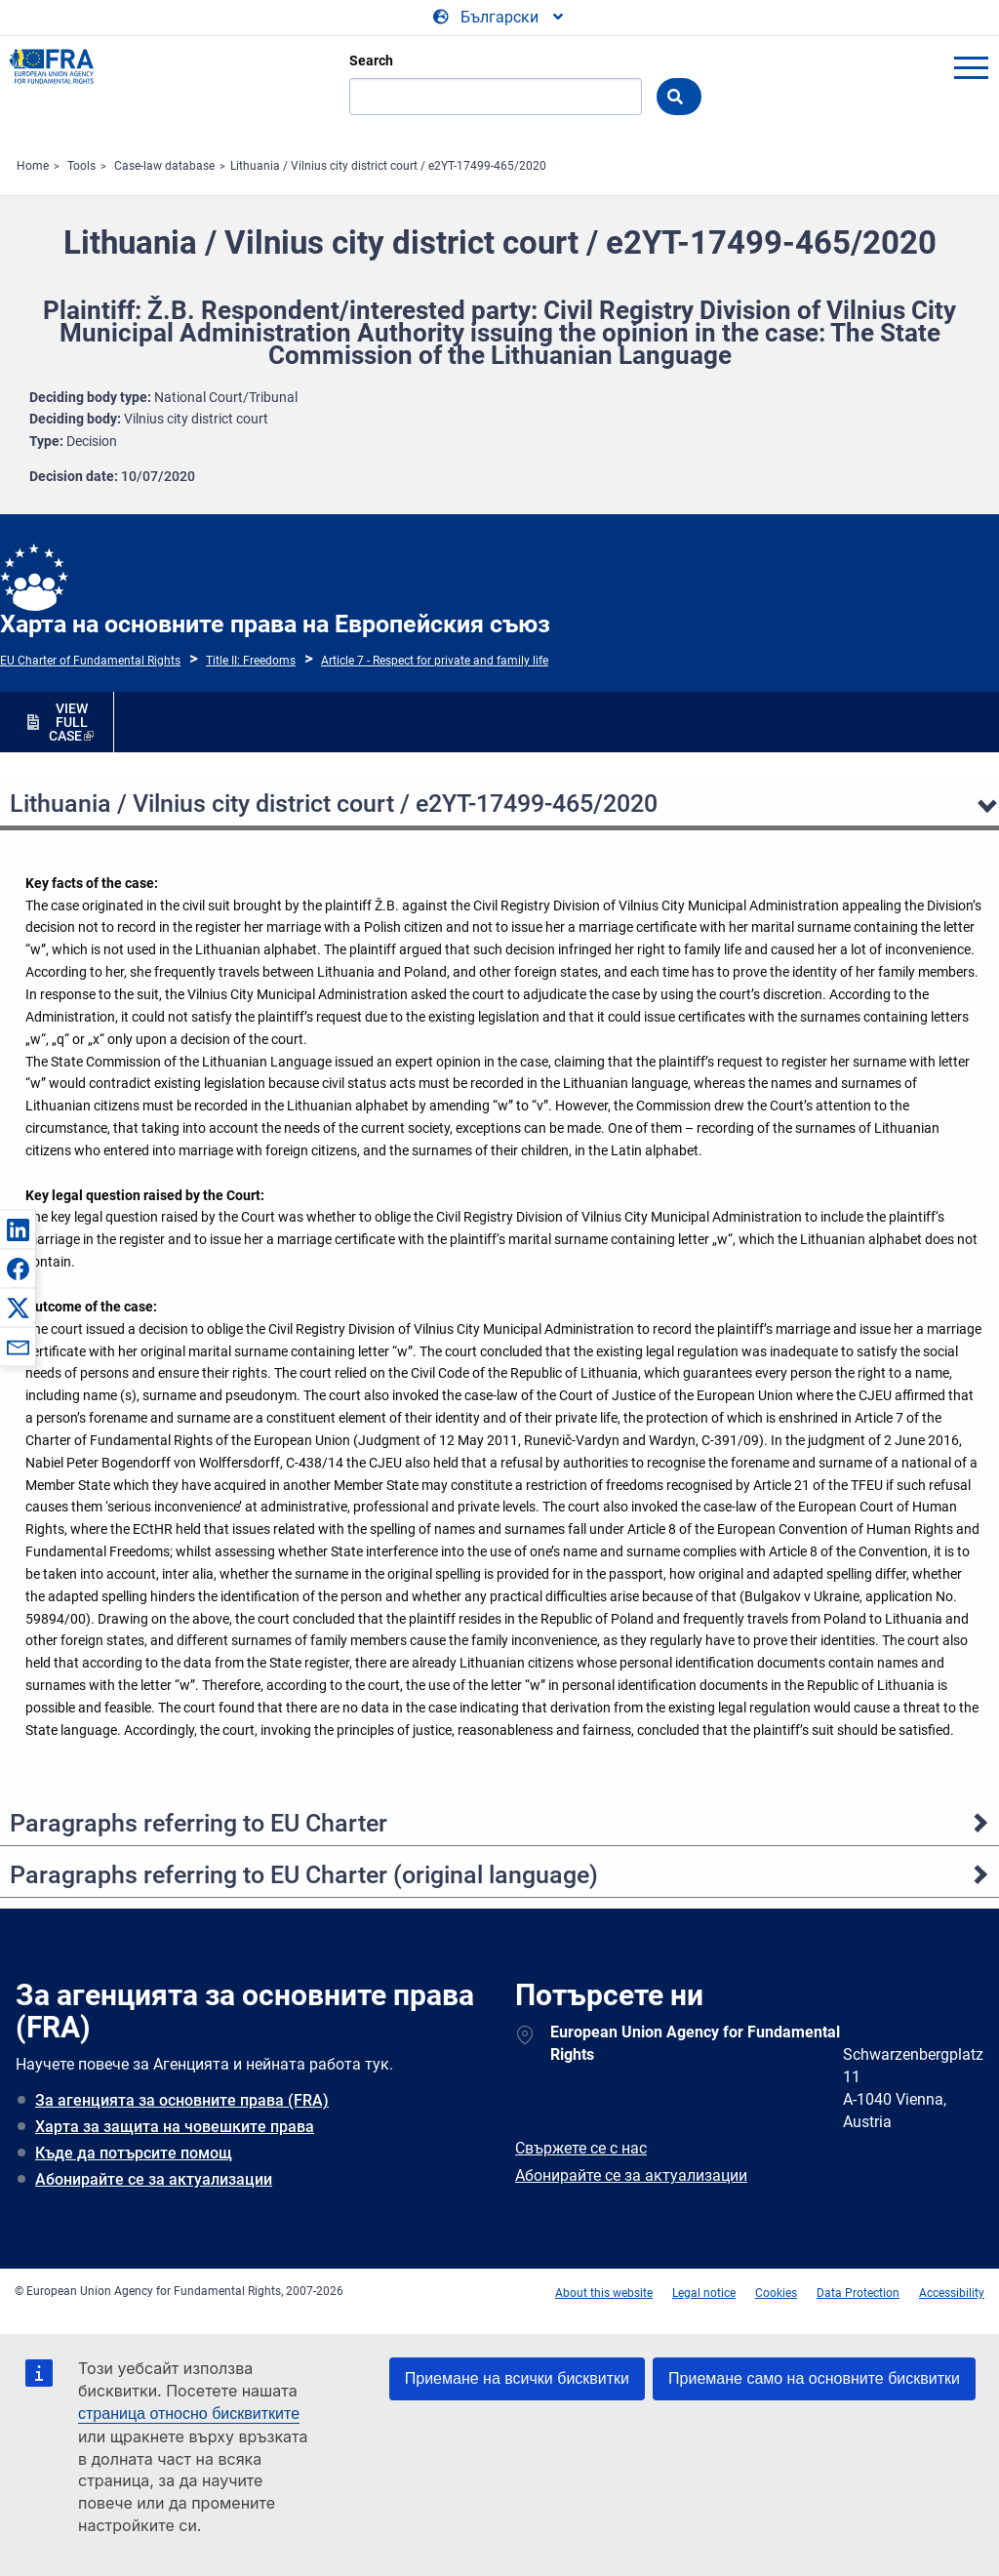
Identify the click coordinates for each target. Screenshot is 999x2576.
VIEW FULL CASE (68, 722)
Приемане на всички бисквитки (517, 2378)
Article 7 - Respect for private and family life (434, 660)
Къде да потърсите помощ (133, 2153)
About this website (604, 2293)
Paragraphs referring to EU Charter (198, 1823)
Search (371, 60)
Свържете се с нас (581, 2148)
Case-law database (164, 166)
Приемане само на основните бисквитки (814, 2378)
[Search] (495, 96)
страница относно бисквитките (189, 2413)
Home (33, 166)
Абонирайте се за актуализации (153, 2179)
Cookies (776, 2293)
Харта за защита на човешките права (174, 2126)
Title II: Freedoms (251, 660)
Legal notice (704, 2293)
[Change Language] (499, 17)
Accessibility (951, 2293)
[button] (17, 1229)
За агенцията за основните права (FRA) (182, 2100)
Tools (81, 166)
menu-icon (970, 67)
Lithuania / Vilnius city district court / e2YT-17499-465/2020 (388, 166)
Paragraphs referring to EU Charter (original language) (304, 1875)
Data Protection (858, 2293)
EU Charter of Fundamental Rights (90, 660)
